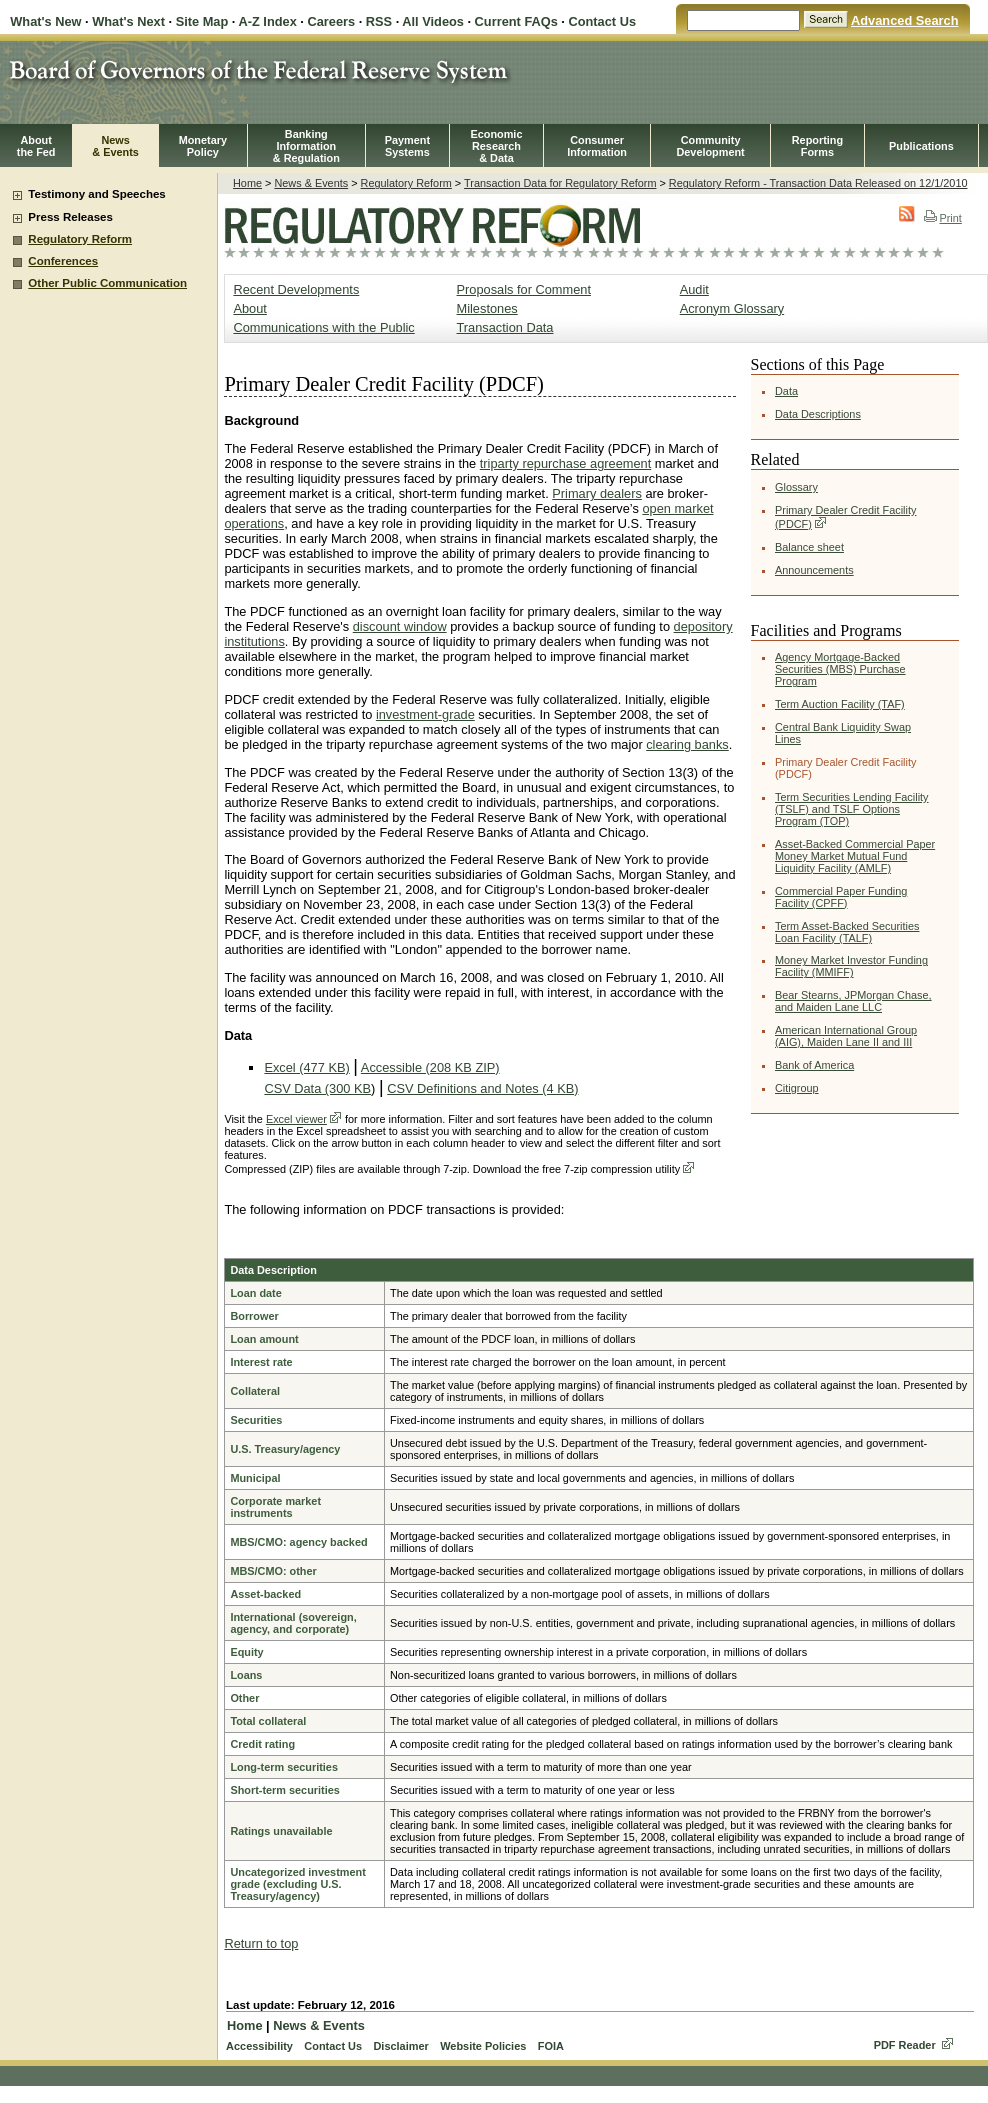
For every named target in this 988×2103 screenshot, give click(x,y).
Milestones (487, 308)
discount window (400, 626)
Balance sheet (809, 547)
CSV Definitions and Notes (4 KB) (482, 1088)
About (249, 308)
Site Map (202, 21)
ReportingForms (817, 146)
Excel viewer (296, 1119)
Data (786, 391)
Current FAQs (516, 21)
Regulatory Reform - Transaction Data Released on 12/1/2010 (818, 183)
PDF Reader (905, 2045)
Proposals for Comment (524, 289)
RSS (379, 21)
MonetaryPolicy (203, 146)
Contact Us (602, 21)
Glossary (796, 487)
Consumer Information (597, 146)
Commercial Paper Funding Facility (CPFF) (841, 897)
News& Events (115, 146)
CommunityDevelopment (710, 146)
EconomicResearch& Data (496, 146)
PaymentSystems (407, 146)
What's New (45, 21)
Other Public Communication (107, 283)
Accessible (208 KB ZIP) (430, 1067)
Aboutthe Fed (36, 146)
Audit (694, 289)
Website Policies (483, 2046)
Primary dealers (597, 493)
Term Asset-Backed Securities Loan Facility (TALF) (847, 932)
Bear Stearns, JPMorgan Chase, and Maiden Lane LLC (853, 1001)
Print (942, 218)
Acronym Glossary (732, 308)
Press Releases (70, 217)
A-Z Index (267, 21)
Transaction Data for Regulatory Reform (560, 183)
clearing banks (687, 744)
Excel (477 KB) (306, 1067)
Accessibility (259, 2046)
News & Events (311, 183)
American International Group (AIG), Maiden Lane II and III (846, 1036)
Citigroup (797, 1088)
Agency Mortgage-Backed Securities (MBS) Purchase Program (840, 669)
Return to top (261, 1943)
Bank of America (814, 1065)
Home (247, 183)
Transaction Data (505, 327)
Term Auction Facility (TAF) (840, 704)
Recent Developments (296, 289)
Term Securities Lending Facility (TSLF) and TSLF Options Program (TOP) (852, 809)
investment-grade (425, 714)
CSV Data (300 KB (317, 1088)
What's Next (128, 21)
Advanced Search (904, 20)
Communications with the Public (323, 327)
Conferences (63, 261)
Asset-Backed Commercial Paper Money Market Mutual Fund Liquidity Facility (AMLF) (855, 856)
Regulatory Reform (80, 239)
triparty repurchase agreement (565, 463)
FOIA (551, 2046)
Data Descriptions (818, 414)
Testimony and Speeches (96, 194)
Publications (921, 146)
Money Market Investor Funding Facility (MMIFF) (851, 966)
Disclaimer (400, 2046)
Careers (331, 21)
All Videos (433, 21)
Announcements (814, 570)
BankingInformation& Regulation (306, 146)
